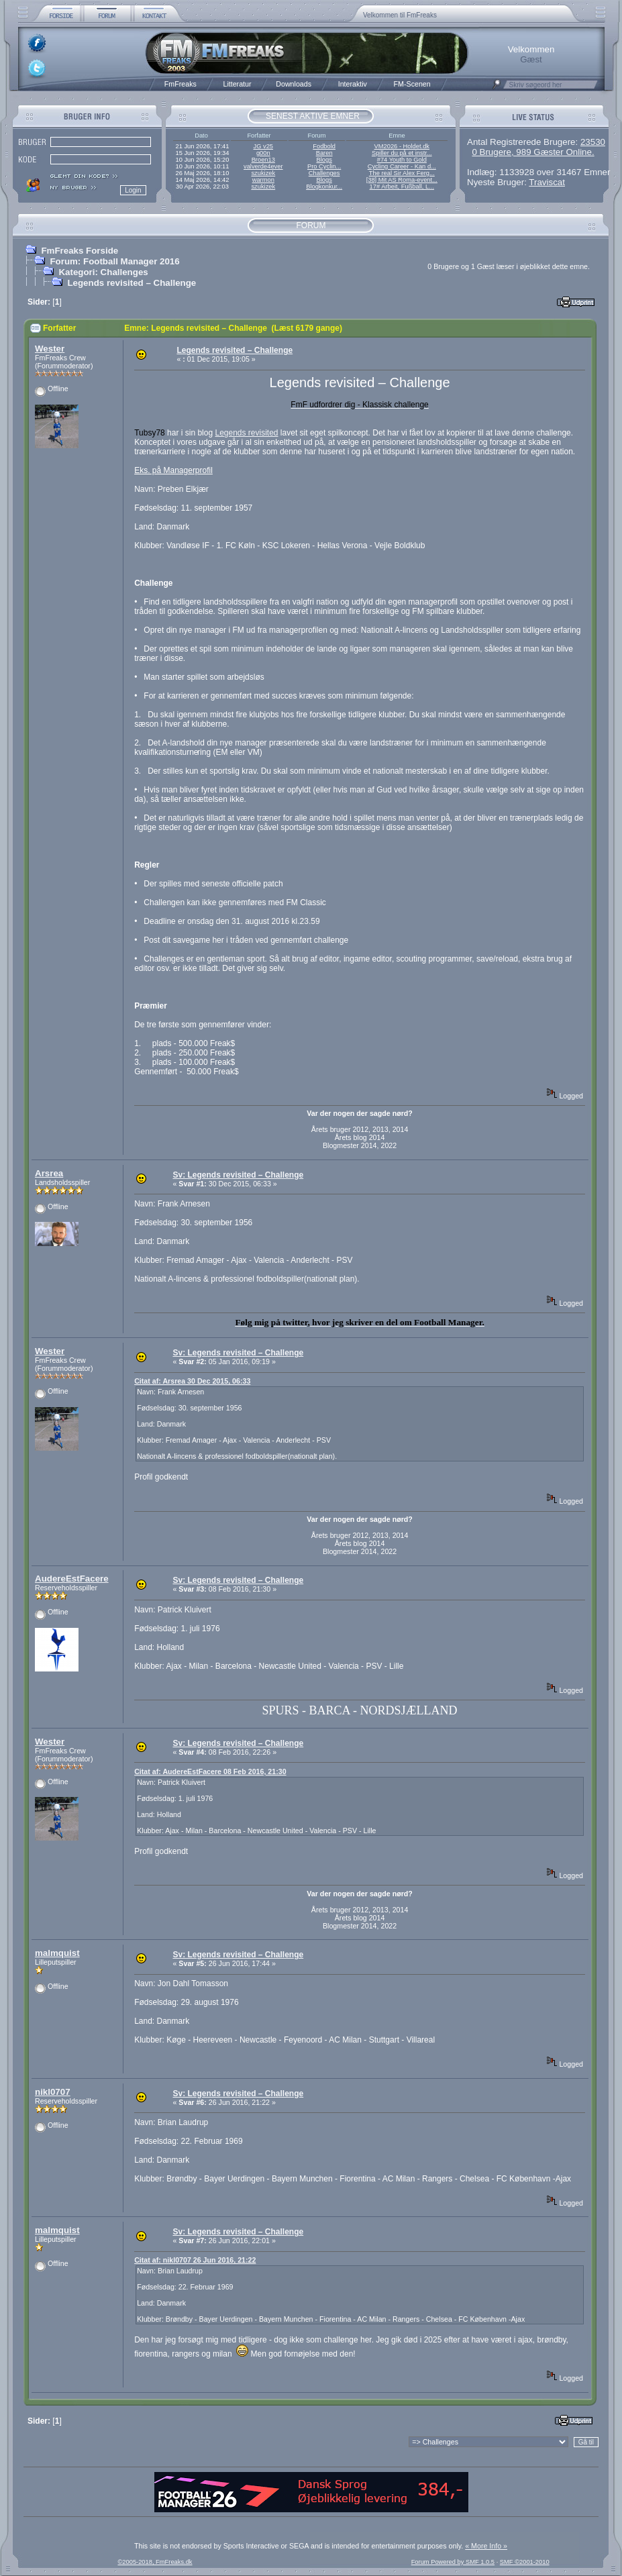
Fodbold (324, 146)
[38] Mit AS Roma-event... (401, 179)
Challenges (324, 173)
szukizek (263, 173)
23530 (592, 142)
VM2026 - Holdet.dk (401, 146)
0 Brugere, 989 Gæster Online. (533, 152)
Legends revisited (246, 432)
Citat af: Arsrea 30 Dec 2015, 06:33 (192, 1381)
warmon (263, 179)
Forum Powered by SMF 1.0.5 (453, 2562)
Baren (324, 153)
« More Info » (486, 2546)
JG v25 (264, 146)
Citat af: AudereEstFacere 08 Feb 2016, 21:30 (210, 1771)
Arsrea (49, 1173)
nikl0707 (52, 2092)
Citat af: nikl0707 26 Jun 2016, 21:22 (195, 2260)
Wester (49, 349)
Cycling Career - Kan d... (402, 166)
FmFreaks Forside (79, 251)
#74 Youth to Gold (402, 159)
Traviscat (547, 182)
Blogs (323, 159)
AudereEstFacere (72, 1579)
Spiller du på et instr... (402, 153)
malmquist (57, 1953)
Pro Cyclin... (324, 166)
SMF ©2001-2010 (525, 2562)
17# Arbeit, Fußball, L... (402, 186)
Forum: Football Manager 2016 (114, 261)
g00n (263, 153)
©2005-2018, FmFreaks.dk (154, 2562)
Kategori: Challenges (103, 272)
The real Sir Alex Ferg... (402, 173)
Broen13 (263, 159)
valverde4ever (263, 166)
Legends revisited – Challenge (131, 283)
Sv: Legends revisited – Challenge (237, 1175)
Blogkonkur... (324, 186)
